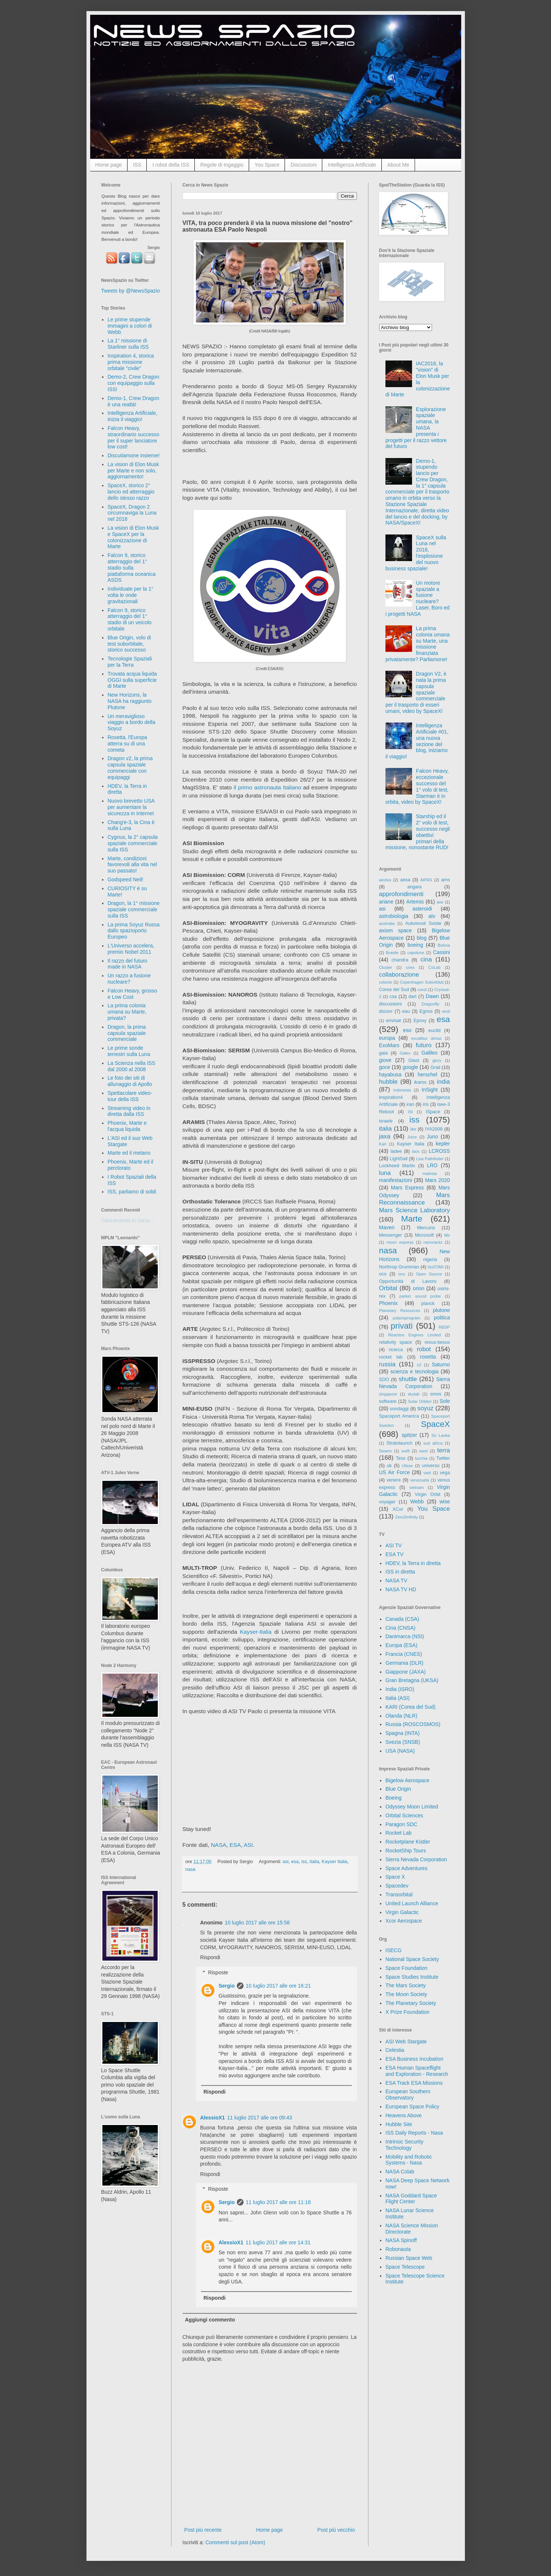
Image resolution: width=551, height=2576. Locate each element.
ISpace (433, 1111)
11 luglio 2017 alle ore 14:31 (277, 2242)
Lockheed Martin (397, 1165)
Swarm (385, 1451)
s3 (419, 1365)
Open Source (429, 1274)
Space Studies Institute (411, 1977)
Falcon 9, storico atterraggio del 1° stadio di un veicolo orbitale (130, 619)
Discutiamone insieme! (134, 455)
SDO (384, 1379)
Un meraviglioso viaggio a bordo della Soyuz (131, 722)
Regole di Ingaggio (222, 165)
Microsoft (424, 1235)
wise (444, 1501)
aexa (405, 879)
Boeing (393, 1798)
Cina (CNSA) (400, 1628)
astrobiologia (393, 916)
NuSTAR (435, 1267)
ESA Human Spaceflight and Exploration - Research (416, 2071)
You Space (267, 165)
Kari (383, 1144)
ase (440, 902)
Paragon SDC (401, 1824)
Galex (404, 1053)
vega (445, 1472)
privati (402, 1325)
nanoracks (433, 1242)
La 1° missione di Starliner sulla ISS (128, 344)
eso (407, 1030)
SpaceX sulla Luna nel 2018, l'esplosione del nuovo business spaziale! (415, 552)
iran (410, 1104)
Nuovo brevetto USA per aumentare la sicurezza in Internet (131, 807)
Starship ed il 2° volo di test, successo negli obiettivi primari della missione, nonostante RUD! (417, 831)
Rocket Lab (398, 1833)
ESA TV (394, 1554)
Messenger (390, 1235)
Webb (417, 1501)
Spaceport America (399, 1416)
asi (286, 1861)
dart (412, 996)
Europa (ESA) (401, 1645)
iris (426, 1104)
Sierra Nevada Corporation (416, 1859)
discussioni (390, 1004)
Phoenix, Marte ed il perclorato (130, 1165)
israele (386, 1121)
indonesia (402, 1090)
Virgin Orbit (428, 1494)
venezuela (419, 1480)
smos (435, 1394)
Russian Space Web (408, 2258)
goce (384, 1067)
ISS (137, 165)
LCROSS (439, 1151)
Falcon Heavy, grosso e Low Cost (132, 994)
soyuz (425, 1408)
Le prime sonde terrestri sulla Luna (129, 1051)
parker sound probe (420, 1296)
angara (414, 886)
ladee (396, 1151)
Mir (447, 1235)
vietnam (416, 1487)
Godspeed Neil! (125, 879)
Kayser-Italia (256, 1632)
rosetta (428, 1357)
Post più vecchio (336, 2530)
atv (431, 916)
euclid (434, 1030)
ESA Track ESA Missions (414, 2083)
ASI (248, 1845)
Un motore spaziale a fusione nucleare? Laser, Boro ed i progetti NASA (417, 598)
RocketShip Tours (405, 1851)
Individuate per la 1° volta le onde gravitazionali (130, 595)
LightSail (399, 1158)
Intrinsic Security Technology (404, 2145)
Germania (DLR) (404, 1663)
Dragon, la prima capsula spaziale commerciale (127, 1033)
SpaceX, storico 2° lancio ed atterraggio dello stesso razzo (131, 491)
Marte (411, 1218)
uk (389, 1465)
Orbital (388, 1288)
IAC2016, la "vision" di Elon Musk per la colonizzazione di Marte (417, 379)
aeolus (385, 880)
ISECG (393, 1950)
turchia (421, 1458)
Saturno (441, 1364)
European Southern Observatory (407, 2094)
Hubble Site (398, 2124)
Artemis (415, 902)
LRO (432, 1165)
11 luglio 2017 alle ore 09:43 (259, 2118)
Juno (432, 1137)
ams (445, 879)
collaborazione (399, 974)
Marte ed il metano (129, 1153)
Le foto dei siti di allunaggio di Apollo (130, 1081)
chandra (399, 960)
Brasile (392, 952)
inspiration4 (391, 1097)
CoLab (434, 967)
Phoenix (388, 1303)
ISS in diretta (400, 1572)
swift (405, 1451)
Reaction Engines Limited (414, 1335)
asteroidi (422, 909)
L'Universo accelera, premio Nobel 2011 (131, 949)
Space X (395, 1877)
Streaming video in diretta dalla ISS (129, 1111)
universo (431, 1465)
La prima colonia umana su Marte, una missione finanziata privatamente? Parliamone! (417, 643)
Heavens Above (403, 2115)
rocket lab (391, 1357)
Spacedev (396, 1886)
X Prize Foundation (407, 2012)
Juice (412, 1137)
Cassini (441, 952)
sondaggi (399, 1408)
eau (406, 1011)
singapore (388, 1394)
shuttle (408, 1379)
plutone (441, 1310)
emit (446, 1011)
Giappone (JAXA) (405, 1672)
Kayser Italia (334, 1861)
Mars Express (407, 1187)
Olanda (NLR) (401, 1716)
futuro (424, 1045)
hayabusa (390, 1074)
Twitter (443, 1458)
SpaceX (435, 1424)
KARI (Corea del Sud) (410, 1707)
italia (314, 1861)
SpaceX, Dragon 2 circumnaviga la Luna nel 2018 (132, 513)
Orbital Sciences (404, 1815)
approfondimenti (401, 894)
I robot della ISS (170, 165)
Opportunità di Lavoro (408, 1281)
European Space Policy (412, 2106)
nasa (190, 1869)
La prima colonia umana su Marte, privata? (127, 1011)
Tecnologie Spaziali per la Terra (130, 662)
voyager (387, 1501)
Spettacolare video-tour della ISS (130, 1096)
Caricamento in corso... (127, 1220)
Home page (108, 165)
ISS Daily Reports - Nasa (414, 2133)
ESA (235, 1845)
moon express (400, 1242)
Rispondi (210, 1957)
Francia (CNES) (403, 1654)
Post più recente (203, 2530)
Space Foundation (406, 1968)
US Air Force (394, 1472)
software (388, 1401)
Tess (400, 1458)
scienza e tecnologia (414, 1371)
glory (436, 1060)
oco (383, 1274)
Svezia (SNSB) (402, 1742)
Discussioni (303, 165)
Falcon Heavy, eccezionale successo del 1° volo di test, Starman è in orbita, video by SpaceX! (417, 786)
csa (393, 996)
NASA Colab (399, 2171)
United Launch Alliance (411, 1903)
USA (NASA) (400, 1751)
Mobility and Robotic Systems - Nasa (408, 2160)
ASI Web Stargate (406, 2041)
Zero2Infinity (406, 1517)
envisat (393, 1020)
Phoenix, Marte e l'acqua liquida (127, 1126)
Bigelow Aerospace (407, 1780)
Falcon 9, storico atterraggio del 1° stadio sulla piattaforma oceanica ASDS (132, 567)
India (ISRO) (399, 1689)
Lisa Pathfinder (430, 1159)
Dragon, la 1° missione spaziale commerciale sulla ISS (134, 909)
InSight (430, 1090)
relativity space (395, 1342)
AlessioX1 (212, 2118)
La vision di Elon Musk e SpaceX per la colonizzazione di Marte (133, 537)
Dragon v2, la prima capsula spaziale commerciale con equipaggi (130, 767)
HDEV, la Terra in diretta (413, 1563)
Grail (436, 1067)
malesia (429, 1173)
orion (418, 1288)
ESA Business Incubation (414, 2059)
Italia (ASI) (397, 1698)
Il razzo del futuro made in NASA (127, 964)
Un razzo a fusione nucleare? (129, 979)
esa (295, 1861)
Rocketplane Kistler (407, 1842)
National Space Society (412, 1959)
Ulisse (407, 1465)
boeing (415, 945)
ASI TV (393, 1545)
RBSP (444, 1327)
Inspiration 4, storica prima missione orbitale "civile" (131, 362)
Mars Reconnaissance (414, 1199)
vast (427, 1472)
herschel (427, 1074)
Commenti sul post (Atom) (235, 2542)
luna (385, 1172)
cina (426, 959)
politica (442, 1318)
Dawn (432, 996)
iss (304, 1861)
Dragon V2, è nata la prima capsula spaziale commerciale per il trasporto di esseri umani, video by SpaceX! (415, 692)
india (443, 1081)
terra (443, 1450)
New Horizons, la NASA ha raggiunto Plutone (130, 701)
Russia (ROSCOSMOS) (413, 1724)
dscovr (386, 1011)
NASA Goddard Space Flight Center (411, 2199)
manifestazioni (395, 1180)
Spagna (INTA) (402, 1733)
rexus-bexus (437, 1342)
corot (422, 989)
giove (385, 1060)
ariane (386, 902)
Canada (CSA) (402, 1619)
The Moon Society (406, 1994)
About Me (398, 165)
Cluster (385, 967)
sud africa (433, 1443)
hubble (388, 1081)
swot (423, 1451)
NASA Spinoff (401, 2240)
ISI (410, 1112)
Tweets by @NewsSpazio (130, 291)
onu (401, 1274)
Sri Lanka (440, 1435)
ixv (413, 1129)
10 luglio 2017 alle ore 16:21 (278, 1986)
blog (421, 938)
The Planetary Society (410, 2003)
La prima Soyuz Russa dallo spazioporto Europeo (134, 931)
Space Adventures (406, 1868)
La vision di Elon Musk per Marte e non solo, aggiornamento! (133, 470)
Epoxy (420, 1020)
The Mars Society (405, 1985)
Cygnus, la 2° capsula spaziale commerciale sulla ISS (133, 843)
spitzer (409, 1435)
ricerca (396, 1349)
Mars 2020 (437, 1180)
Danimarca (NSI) (404, 1636)
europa (387, 1038)
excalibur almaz (426, 1038)
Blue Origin (398, 1789)
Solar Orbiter (420, 1401)
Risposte (218, 1972)
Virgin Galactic (402, 1912)
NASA (219, 1845)
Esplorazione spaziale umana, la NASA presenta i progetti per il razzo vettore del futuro (416, 428)
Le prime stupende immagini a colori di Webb (130, 326)
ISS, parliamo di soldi (132, 1192)
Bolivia (444, 945)
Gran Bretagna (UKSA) (411, 1680)
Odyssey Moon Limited (411, 1807)
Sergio (227, 1986)
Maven (387, 1227)
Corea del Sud (394, 989)
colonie (385, 982)
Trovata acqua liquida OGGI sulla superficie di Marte (132, 680)
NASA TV (396, 1580)
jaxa (385, 1136)
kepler (443, 1144)
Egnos (426, 1011)
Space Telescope (405, 2267)
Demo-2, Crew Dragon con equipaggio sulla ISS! (133, 383)
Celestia (394, 2050)
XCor (397, 1509)
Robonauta (398, 2249)
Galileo (429, 1053)
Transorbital (398, 1894)
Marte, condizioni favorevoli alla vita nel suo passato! (132, 864)
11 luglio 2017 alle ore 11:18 (278, 2202)
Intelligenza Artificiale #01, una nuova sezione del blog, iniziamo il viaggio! (417, 740)
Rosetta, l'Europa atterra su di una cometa (127, 743)
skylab (413, 1394)
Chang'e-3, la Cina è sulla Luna (131, 825)
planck (428, 1303)
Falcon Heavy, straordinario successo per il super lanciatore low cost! (133, 437)
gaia (383, 1053)
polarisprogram (407, 1318)
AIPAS (426, 880)
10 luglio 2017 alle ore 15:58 (257, 1923)
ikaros (420, 1082)
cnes (410, 967)
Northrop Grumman (399, 1267)
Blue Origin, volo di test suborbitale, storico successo (129, 644)
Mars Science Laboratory (414, 1210)
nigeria (430, 1259)
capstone (415, 952)
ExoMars (389, 1045)
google (410, 1067)
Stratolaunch (400, 1443)
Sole (445, 1401)
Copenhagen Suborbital (421, 982)
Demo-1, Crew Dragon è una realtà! (133, 401)
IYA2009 (433, 1129)
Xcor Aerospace (403, 1921)
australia (387, 923)
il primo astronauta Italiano (267, 787)
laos (416, 1151)
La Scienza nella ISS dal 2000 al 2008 (131, 1066)
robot (424, 1349)
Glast (413, 1060)
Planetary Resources (399, 1310)
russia (387, 1364)
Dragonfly (430, 1004)
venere (394, 1480)
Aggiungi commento (210, 2320)
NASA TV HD (400, 1589)
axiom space (395, 930)
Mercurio (426, 1227)
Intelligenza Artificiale (352, 165)
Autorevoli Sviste (423, 923)
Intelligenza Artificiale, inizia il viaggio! (132, 416)
